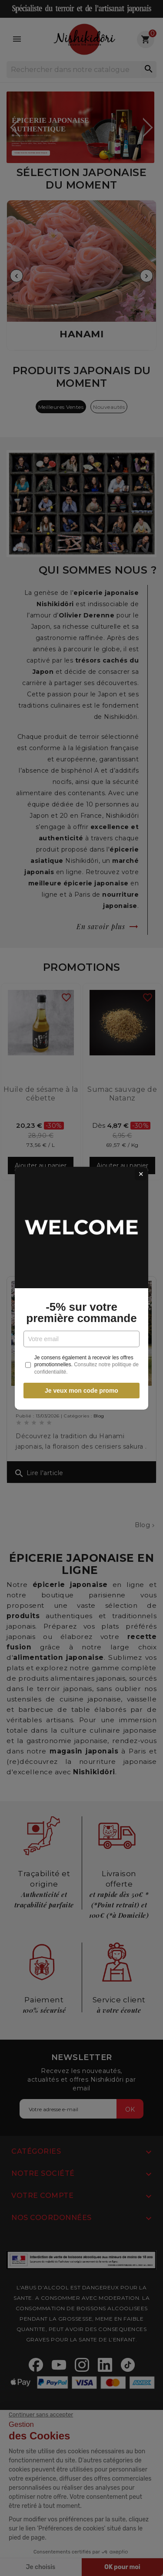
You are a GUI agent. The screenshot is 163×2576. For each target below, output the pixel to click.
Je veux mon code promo (81, 1390)
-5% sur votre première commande (81, 1312)
